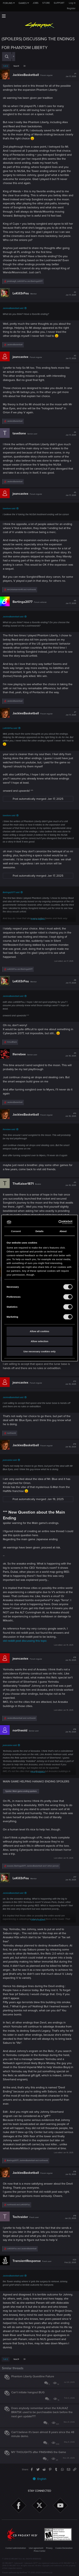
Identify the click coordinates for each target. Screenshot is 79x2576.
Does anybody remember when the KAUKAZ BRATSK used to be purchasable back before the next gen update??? (42, 2412)
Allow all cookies (39, 1331)
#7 (71, 713)
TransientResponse (27, 2261)
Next (16, 66)
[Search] (6, 56)
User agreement (36, 2548)
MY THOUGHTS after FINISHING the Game (38, 2452)
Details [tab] (40, 1231)
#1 (71, 75)
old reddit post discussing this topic (25, 1641)
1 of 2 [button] (5, 66)
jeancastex (20, 357)
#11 (70, 1183)
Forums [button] (8, 3)
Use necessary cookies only (39, 1351)
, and (24, 281)
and (21, 589)
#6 (71, 602)
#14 (70, 1445)
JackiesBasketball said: (13, 308)
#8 (71, 981)
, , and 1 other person (33, 1866)
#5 (71, 493)
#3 (71, 357)
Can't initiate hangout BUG (28, 2392)
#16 (70, 1730)
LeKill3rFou (21, 293)
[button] (4, 16)
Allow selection (39, 1341)
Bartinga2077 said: (11, 892)
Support (59, 2)
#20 (70, 2261)
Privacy (49, 2548)
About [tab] (63, 1231)
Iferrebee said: (9, 1129)
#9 (70, 1054)
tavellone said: (9, 508)
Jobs (35, 2)
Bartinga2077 (23, 602)
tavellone (19, 433)
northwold (20, 1730)
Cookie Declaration (64, 2548)
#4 (71, 433)
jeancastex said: (10, 1460)
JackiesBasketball (26, 75)
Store (46, 2)
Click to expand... (38, 919)
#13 (70, 1382)
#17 (70, 1878)
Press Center (39, 2551)
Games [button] (23, 3)
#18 (70, 2173)
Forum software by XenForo (27, 2572)
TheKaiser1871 (23, 1184)
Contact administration (15, 2548)
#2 (71, 293)
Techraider (20, 2217)
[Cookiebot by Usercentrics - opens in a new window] (58, 1222)
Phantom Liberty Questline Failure (32, 2376)
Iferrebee (19, 1054)
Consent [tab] (16, 1231)
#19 (70, 2217)
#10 (70, 1114)
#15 (70, 1658)
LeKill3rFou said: (10, 728)
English (39, 2479)
